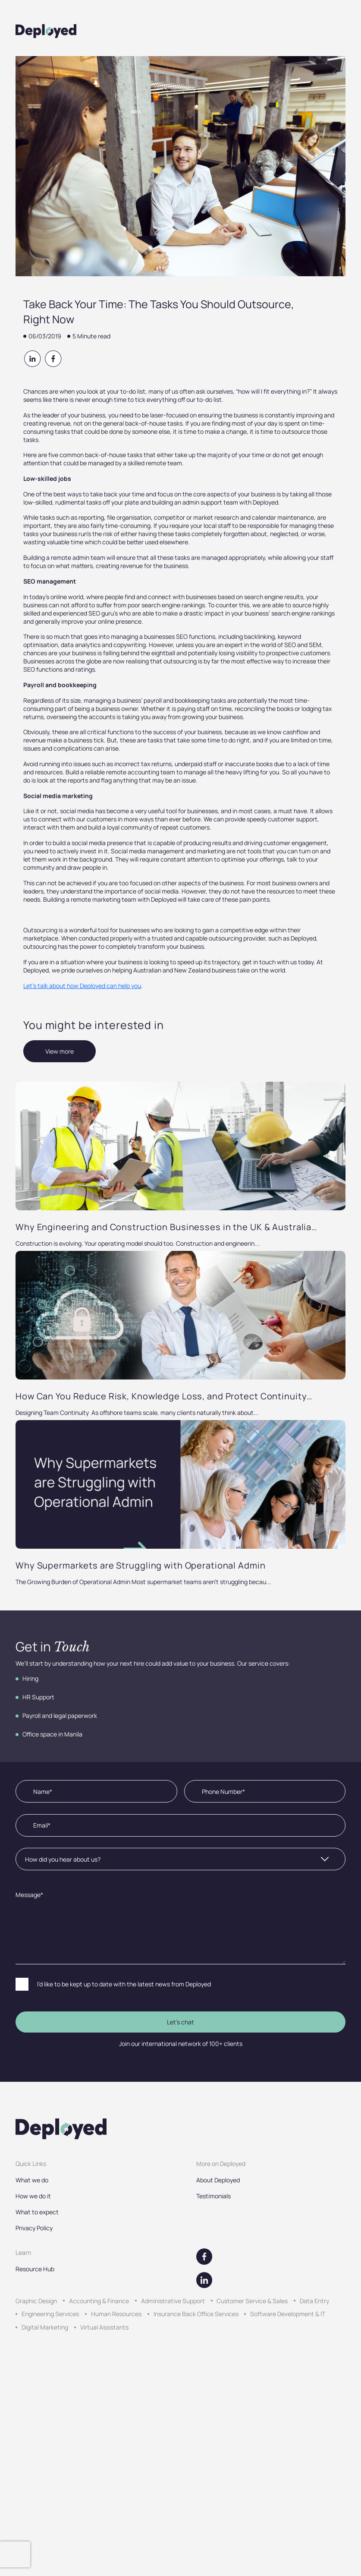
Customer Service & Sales (252, 2301)
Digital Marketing (45, 2327)
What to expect (37, 2212)
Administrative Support (173, 2301)
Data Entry (314, 2301)
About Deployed (218, 2180)
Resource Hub (35, 2269)
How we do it (33, 2196)
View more (59, 1051)
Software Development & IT (287, 2314)
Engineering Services (50, 2314)
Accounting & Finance (99, 2301)
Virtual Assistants (104, 2327)
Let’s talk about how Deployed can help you (82, 986)
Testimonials (213, 2196)
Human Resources (116, 2314)
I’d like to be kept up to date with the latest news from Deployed (124, 1984)
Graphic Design (36, 2301)
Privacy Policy (34, 2228)
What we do (32, 2180)
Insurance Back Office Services (196, 2314)
